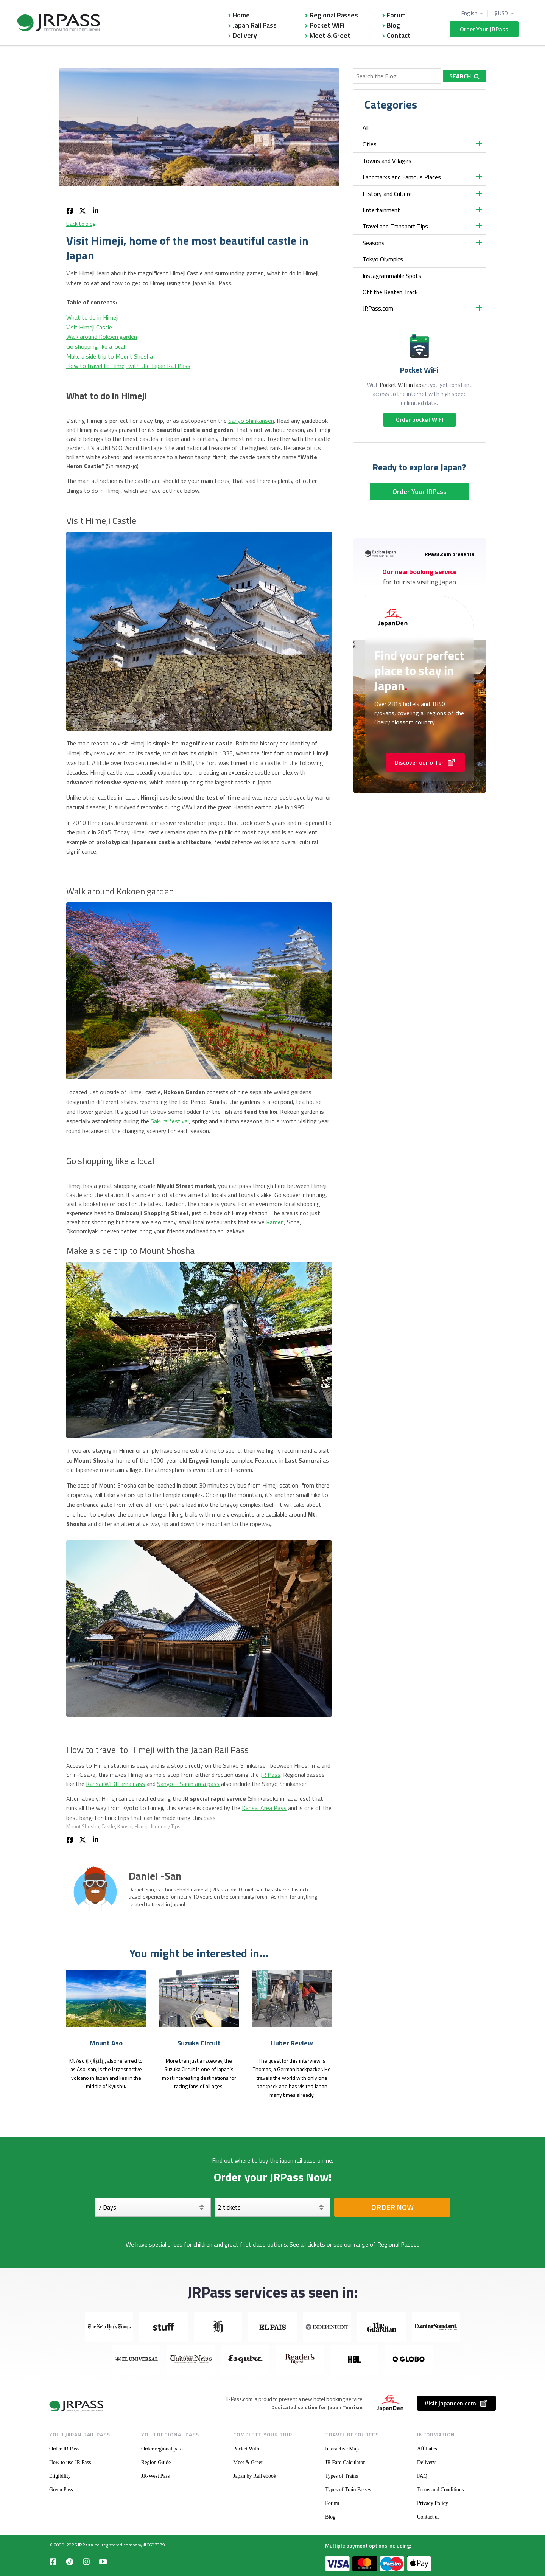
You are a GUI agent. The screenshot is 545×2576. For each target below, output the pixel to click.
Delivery (245, 35)
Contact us (428, 2517)
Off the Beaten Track (390, 292)
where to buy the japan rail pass (275, 2160)
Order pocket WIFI (419, 419)
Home (241, 15)
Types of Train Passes (348, 2489)
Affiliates (427, 2449)
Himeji (142, 1826)
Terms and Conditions (440, 2489)
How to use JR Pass (70, 2462)
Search (464, 76)
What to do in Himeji (92, 317)
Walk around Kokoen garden (101, 336)
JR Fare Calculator (345, 2462)
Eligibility (60, 2476)
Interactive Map (342, 2449)
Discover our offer (425, 762)
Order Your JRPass (484, 29)
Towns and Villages (387, 160)
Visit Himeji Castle (89, 327)
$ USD (501, 13)
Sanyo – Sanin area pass (188, 1783)
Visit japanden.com (456, 2403)
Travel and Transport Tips (395, 226)
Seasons (374, 242)
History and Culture (387, 193)
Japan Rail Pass (255, 25)
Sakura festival (170, 1121)
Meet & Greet (330, 35)
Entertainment (381, 209)
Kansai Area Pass (264, 1807)
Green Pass (61, 2489)
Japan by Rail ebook (254, 2476)
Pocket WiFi (327, 25)
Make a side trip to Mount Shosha (109, 356)
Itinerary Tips (166, 1826)
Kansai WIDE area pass (115, 1783)
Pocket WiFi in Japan (404, 384)
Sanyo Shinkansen (251, 420)
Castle (108, 1826)
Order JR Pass (64, 2449)
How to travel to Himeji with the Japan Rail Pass (128, 365)
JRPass (85, 2544)
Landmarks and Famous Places (402, 177)
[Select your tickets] (273, 2207)
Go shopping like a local (95, 346)
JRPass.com (378, 308)
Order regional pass (162, 2449)
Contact (399, 35)
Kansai (124, 1826)
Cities (370, 144)
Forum (396, 15)
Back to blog (80, 224)
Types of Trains (341, 2476)
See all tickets (307, 2244)
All (366, 127)
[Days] (153, 2207)
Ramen (275, 1222)
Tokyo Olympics (383, 259)
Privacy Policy (432, 2503)
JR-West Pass (155, 2476)
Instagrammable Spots (392, 275)
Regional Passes (334, 15)
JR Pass (270, 1774)
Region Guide (156, 2462)
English (469, 13)
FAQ (422, 2476)
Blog (393, 25)
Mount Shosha (82, 1826)
